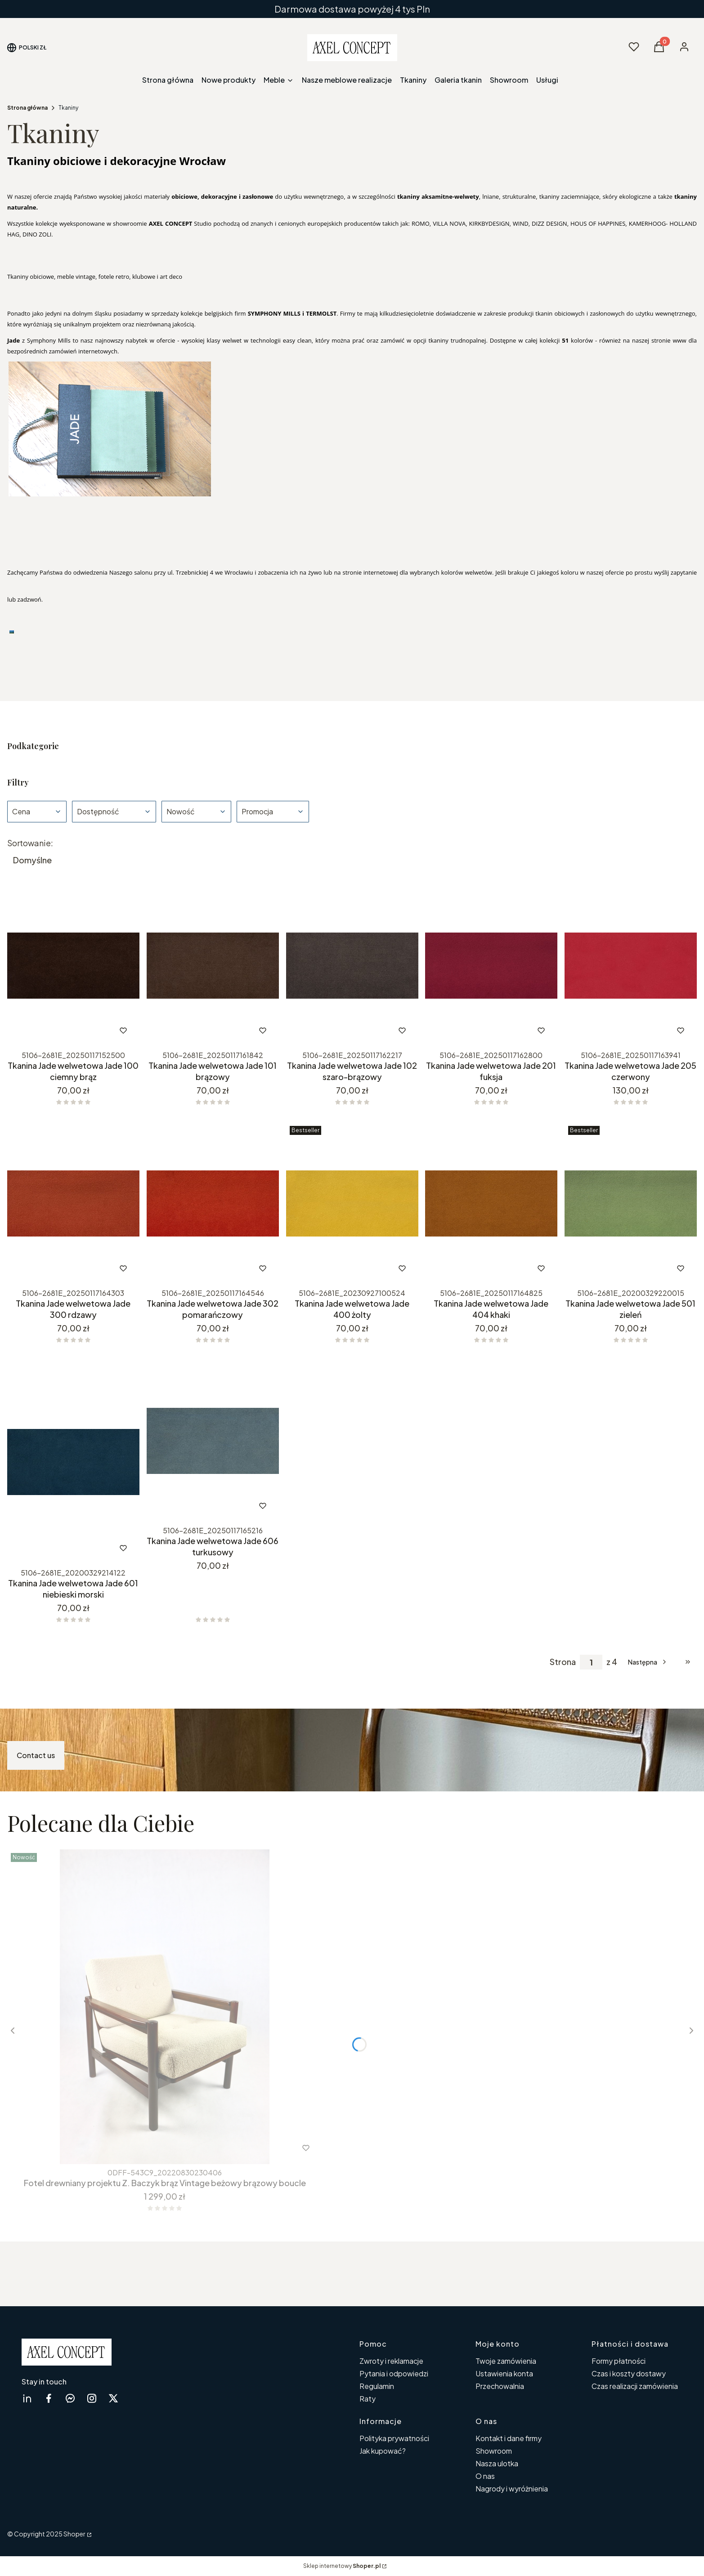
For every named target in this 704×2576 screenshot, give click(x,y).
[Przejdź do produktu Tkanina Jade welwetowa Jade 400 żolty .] (352, 1203)
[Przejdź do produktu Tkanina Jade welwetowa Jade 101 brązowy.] (213, 965)
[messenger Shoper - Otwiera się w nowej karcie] (70, 2398)
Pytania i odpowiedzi (393, 2373)
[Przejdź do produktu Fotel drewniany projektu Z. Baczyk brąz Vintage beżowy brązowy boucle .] (164, 2006)
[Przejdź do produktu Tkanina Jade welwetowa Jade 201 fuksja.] (491, 965)
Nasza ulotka (496, 2463)
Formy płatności (619, 2361)
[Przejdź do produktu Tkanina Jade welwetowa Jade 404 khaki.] (491, 1203)
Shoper (74, 2534)
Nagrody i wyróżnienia (511, 2488)
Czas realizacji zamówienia (635, 2386)
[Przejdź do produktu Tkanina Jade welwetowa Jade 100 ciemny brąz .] (73, 965)
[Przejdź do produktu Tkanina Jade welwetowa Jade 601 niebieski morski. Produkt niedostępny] (73, 1462)
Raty (367, 2398)
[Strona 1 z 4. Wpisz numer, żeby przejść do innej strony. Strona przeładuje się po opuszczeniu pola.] (591, 1662)
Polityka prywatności (394, 2438)
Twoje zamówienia (505, 2361)
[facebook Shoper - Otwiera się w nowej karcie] (48, 2398)
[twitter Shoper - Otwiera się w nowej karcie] (113, 2398)
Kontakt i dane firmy (508, 2438)
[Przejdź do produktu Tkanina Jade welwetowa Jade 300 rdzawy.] (73, 1203)
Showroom (493, 2450)
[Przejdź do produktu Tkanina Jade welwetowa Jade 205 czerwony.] (631, 965)
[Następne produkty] (648, 1662)
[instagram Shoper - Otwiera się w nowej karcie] (91, 2398)
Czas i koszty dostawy (629, 2373)
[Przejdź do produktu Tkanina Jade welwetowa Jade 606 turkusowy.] (213, 1441)
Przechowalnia (499, 2386)
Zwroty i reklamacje (391, 2361)
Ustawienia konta (504, 2373)
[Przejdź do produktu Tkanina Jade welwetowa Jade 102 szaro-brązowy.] (352, 965)
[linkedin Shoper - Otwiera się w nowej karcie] (27, 2398)
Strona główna (27, 107)
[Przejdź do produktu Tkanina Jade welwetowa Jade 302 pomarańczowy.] (213, 1203)
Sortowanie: (30, 843)
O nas (485, 2476)
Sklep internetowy (342, 2566)
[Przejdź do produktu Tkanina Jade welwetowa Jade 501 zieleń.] (631, 1203)
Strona (563, 1661)
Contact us (36, 1755)
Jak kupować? (382, 2450)
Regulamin (376, 2386)
